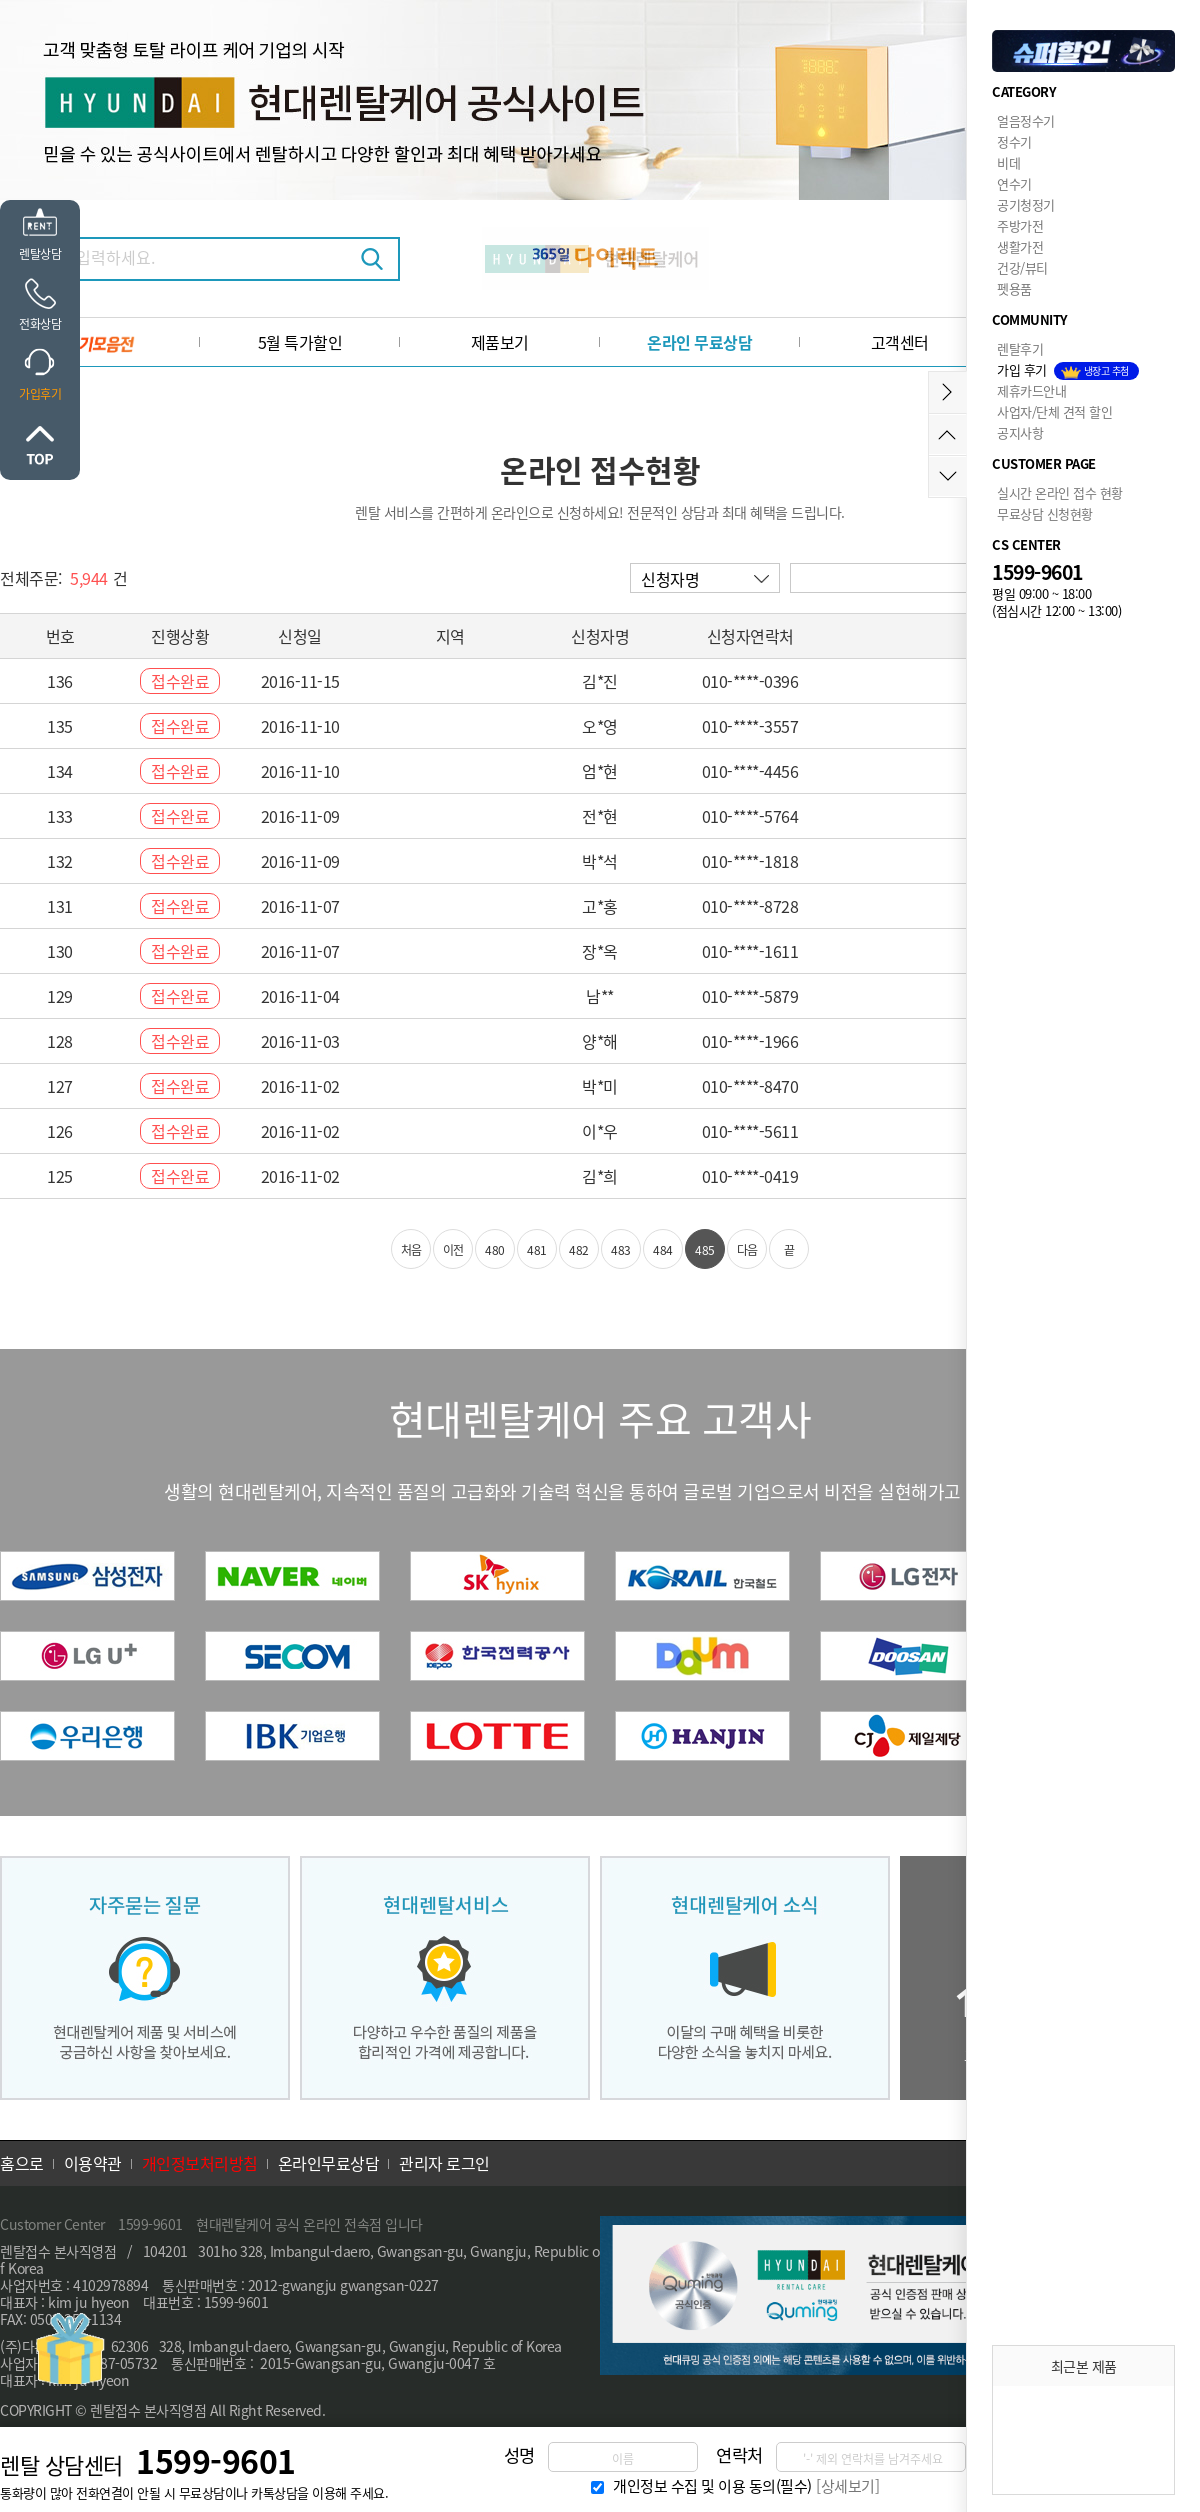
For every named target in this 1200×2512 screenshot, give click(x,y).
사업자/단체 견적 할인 (1054, 411)
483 (621, 1249)
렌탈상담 (40, 253)
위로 (40, 445)
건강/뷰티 (1022, 267)
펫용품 (1014, 288)
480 (495, 1249)
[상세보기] (847, 2485)
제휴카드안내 (1031, 390)
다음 (747, 1249)
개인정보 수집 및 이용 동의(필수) (712, 2485)
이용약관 (93, 2163)
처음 (411, 1249)
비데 (1008, 162)
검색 (372, 259)
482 (579, 1249)
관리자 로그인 (444, 2163)
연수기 (1014, 183)
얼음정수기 (1026, 120)
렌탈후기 (1020, 348)
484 (663, 1249)
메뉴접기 (947, 392)
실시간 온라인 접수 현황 (1060, 492)
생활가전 (1020, 246)
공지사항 (1020, 432)
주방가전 (1020, 225)
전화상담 (40, 323)
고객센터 (900, 342)
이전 (453, 1249)
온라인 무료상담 (699, 342)
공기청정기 (1026, 204)
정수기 (1014, 141)
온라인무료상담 (329, 2163)
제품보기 (500, 342)
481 (537, 1249)
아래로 (947, 476)
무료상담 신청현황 (1045, 513)
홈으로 (22, 2163)
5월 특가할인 (300, 342)
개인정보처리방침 (200, 2163)
